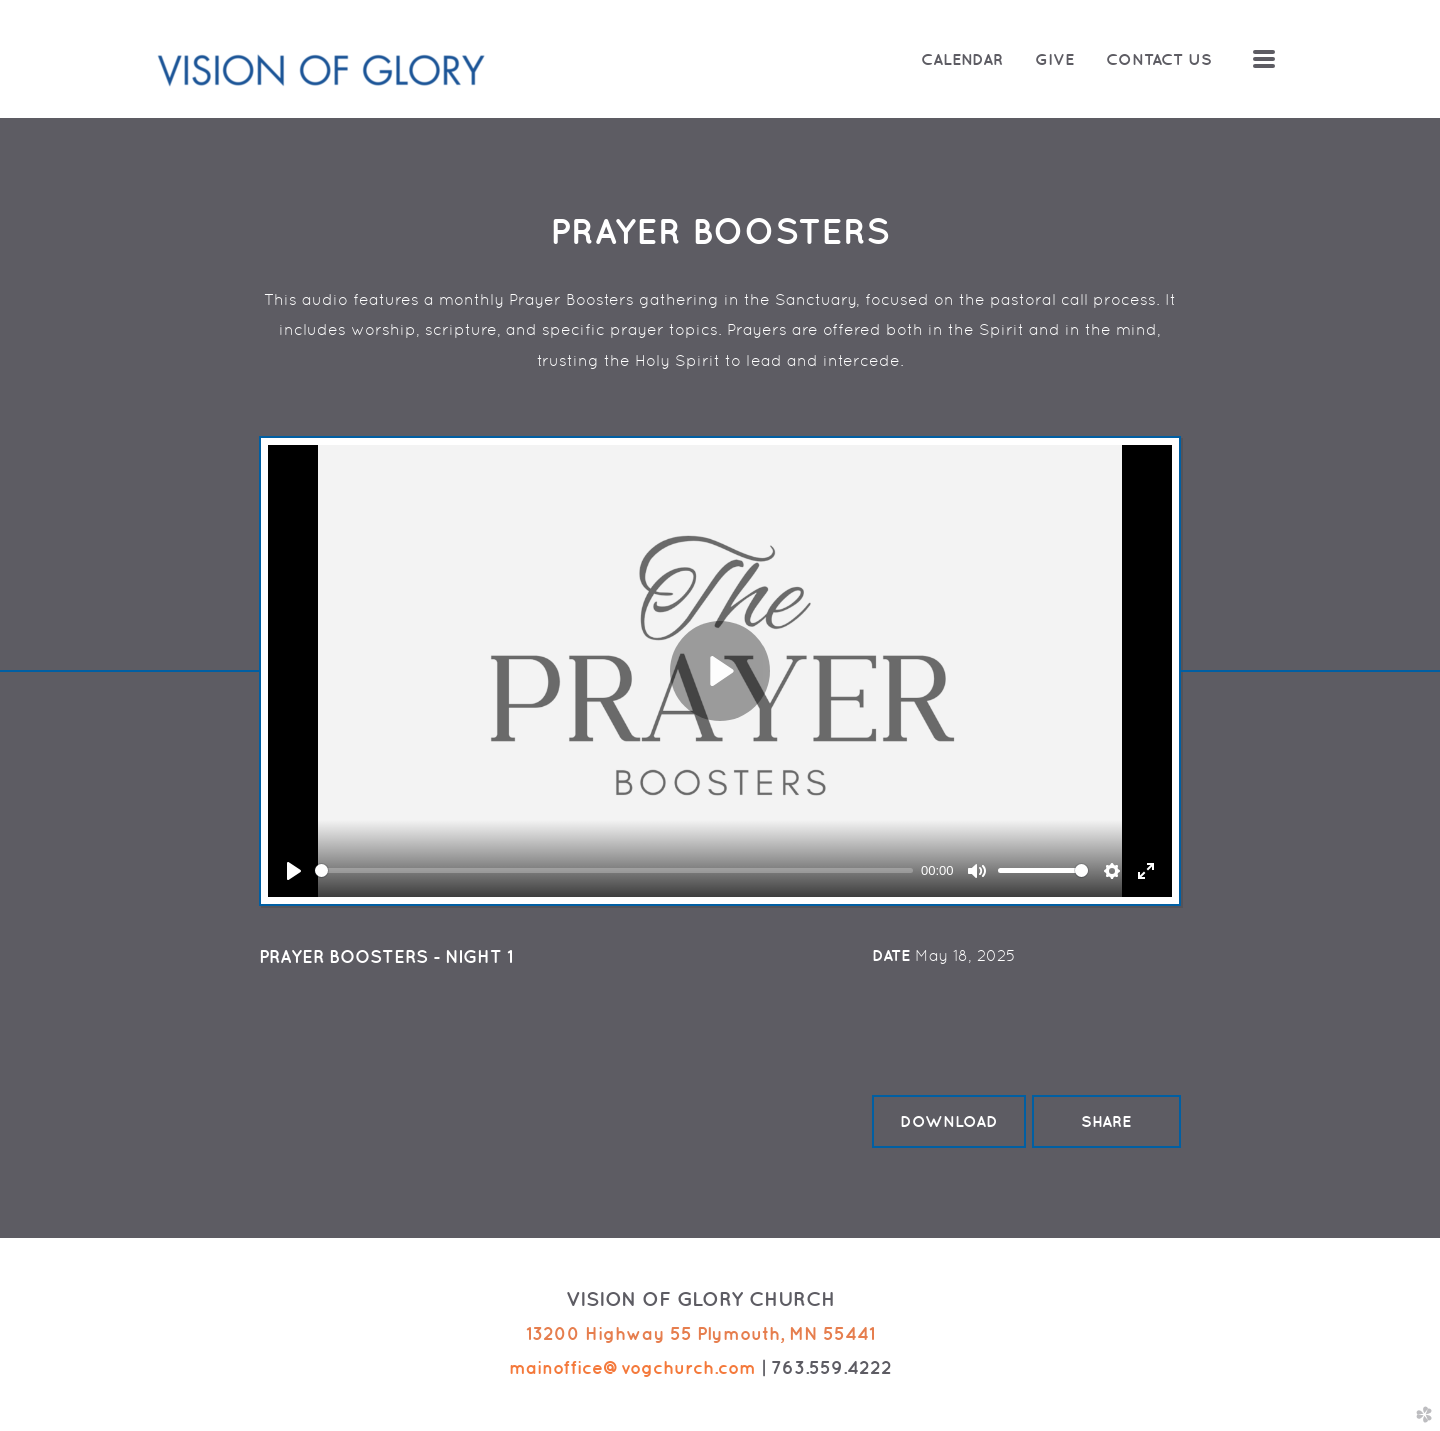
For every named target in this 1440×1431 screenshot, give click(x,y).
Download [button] (949, 1121)
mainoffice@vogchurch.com (632, 1367)
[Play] (294, 871)
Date (891, 955)
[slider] (614, 870)
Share (1106, 1121)
